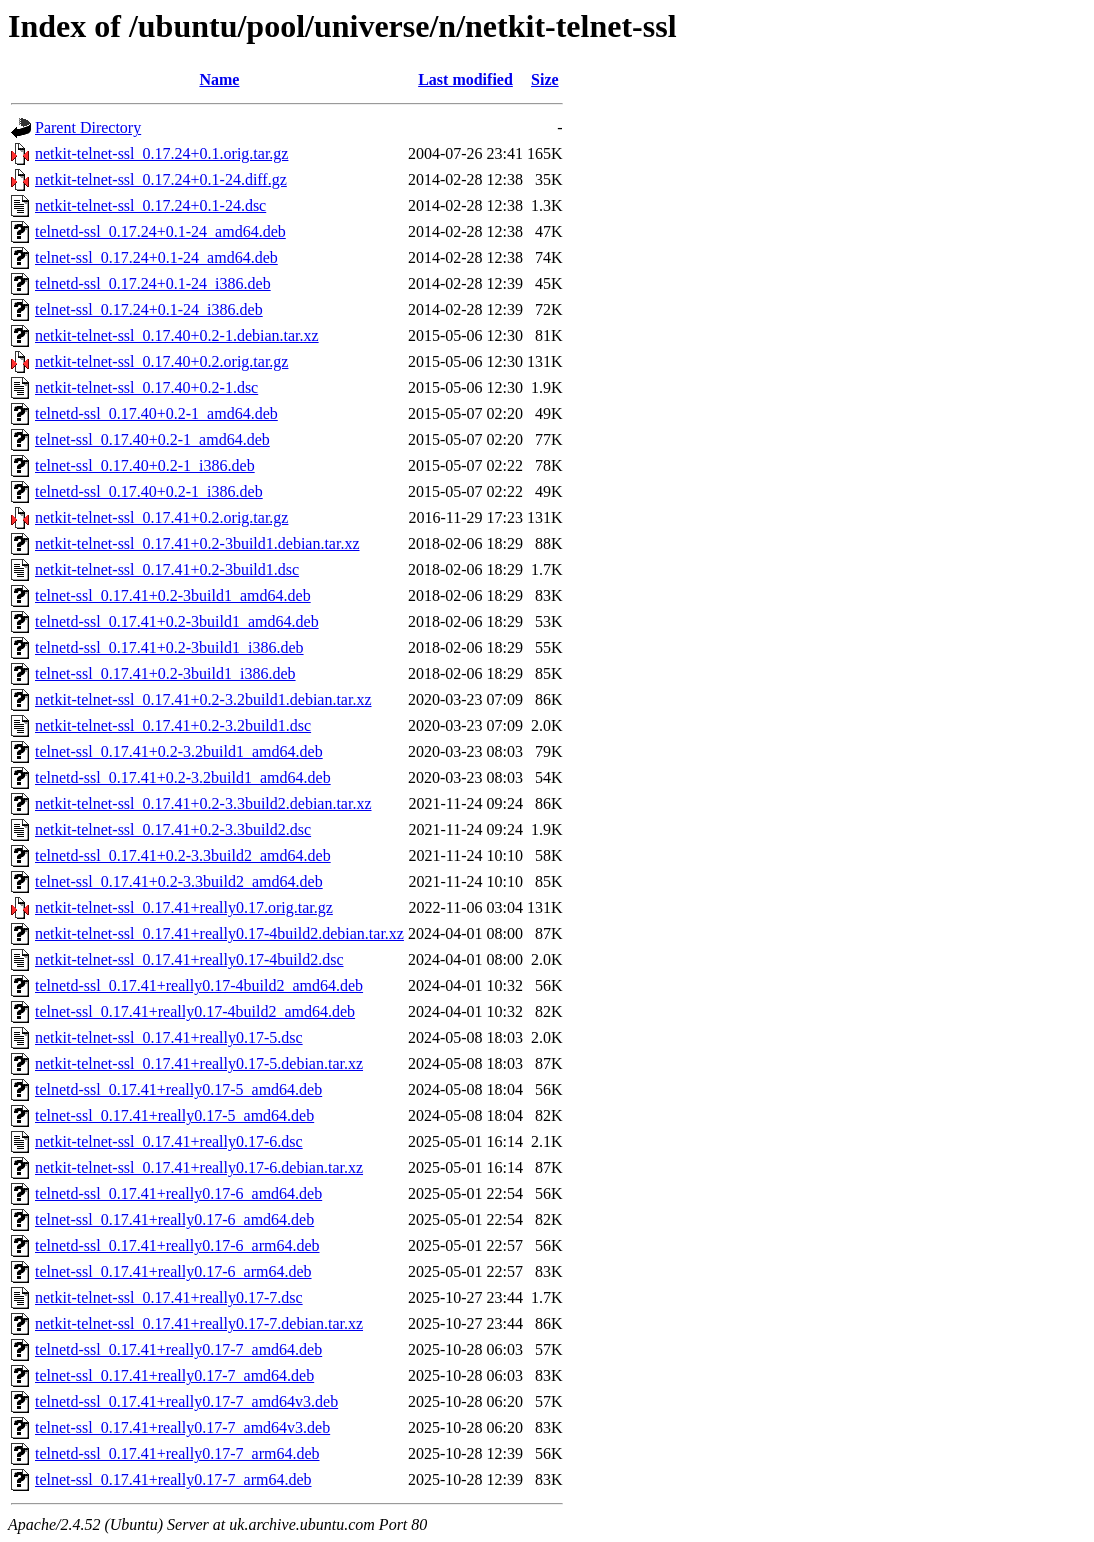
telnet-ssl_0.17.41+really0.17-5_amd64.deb (174, 1115)
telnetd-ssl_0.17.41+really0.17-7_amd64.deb (178, 1349)
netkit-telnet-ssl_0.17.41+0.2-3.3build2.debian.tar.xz (203, 803)
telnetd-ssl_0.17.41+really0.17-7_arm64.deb (177, 1453)
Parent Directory (88, 127)
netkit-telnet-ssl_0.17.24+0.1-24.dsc (150, 205)
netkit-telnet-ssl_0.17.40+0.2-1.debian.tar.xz (177, 335)
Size (545, 79)
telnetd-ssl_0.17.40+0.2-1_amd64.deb (156, 413)
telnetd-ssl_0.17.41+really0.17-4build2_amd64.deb (199, 985)
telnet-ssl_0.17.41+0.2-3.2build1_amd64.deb (179, 751)
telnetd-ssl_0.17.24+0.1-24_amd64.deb (160, 231)
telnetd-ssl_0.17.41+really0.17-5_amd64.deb (178, 1089)
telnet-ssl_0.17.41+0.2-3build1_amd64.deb (173, 595)
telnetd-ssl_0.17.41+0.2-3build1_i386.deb (169, 647)
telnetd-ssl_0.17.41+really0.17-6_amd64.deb (178, 1193)
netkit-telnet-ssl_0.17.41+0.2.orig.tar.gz (161, 517)
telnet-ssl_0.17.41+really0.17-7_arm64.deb (173, 1479)
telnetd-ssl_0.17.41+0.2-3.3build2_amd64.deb (183, 855)
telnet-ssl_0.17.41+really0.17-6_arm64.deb (173, 1271)
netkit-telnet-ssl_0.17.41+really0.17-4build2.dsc (189, 959)
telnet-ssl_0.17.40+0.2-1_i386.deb (145, 465)
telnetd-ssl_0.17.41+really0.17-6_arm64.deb (177, 1245)
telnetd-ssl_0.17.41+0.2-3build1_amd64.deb (177, 621)
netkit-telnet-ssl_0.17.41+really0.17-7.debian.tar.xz (199, 1323)
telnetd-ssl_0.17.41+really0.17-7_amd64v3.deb (186, 1401)
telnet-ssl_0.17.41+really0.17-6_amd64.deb (174, 1219)
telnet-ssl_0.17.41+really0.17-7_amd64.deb (174, 1375)
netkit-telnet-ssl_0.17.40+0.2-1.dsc (146, 387)
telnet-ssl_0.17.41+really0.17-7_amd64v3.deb (182, 1427)
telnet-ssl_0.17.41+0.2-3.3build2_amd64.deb (179, 881)
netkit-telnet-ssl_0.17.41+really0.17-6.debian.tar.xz (199, 1167)
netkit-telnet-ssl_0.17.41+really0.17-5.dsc (169, 1037)
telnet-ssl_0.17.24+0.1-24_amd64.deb (156, 257)
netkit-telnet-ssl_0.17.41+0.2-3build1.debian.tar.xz (197, 543)
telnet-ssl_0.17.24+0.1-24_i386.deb (149, 309)
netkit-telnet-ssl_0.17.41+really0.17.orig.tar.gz (184, 907)
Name (219, 79)
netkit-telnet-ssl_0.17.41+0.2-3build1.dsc (167, 569)
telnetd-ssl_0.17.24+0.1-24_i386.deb (153, 283)
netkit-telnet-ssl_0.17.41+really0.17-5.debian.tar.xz (199, 1063)
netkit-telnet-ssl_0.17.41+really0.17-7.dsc (169, 1297)
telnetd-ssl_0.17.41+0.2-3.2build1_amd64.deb (183, 777)
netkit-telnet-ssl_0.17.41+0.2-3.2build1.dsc (173, 725)
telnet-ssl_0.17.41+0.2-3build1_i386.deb (165, 673)
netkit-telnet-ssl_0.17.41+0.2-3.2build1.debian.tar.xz (203, 699)
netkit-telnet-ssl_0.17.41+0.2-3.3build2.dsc (173, 829)
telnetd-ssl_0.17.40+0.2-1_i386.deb (149, 491)
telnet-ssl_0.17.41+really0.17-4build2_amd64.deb (195, 1011)
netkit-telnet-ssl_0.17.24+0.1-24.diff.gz (161, 179)
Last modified (465, 79)
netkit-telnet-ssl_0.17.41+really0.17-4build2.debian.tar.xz (219, 933)
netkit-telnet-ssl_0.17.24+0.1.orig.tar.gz (161, 153)
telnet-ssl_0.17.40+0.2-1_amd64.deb (152, 439)
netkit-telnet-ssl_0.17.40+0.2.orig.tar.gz (161, 361)
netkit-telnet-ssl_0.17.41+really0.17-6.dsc (169, 1141)
